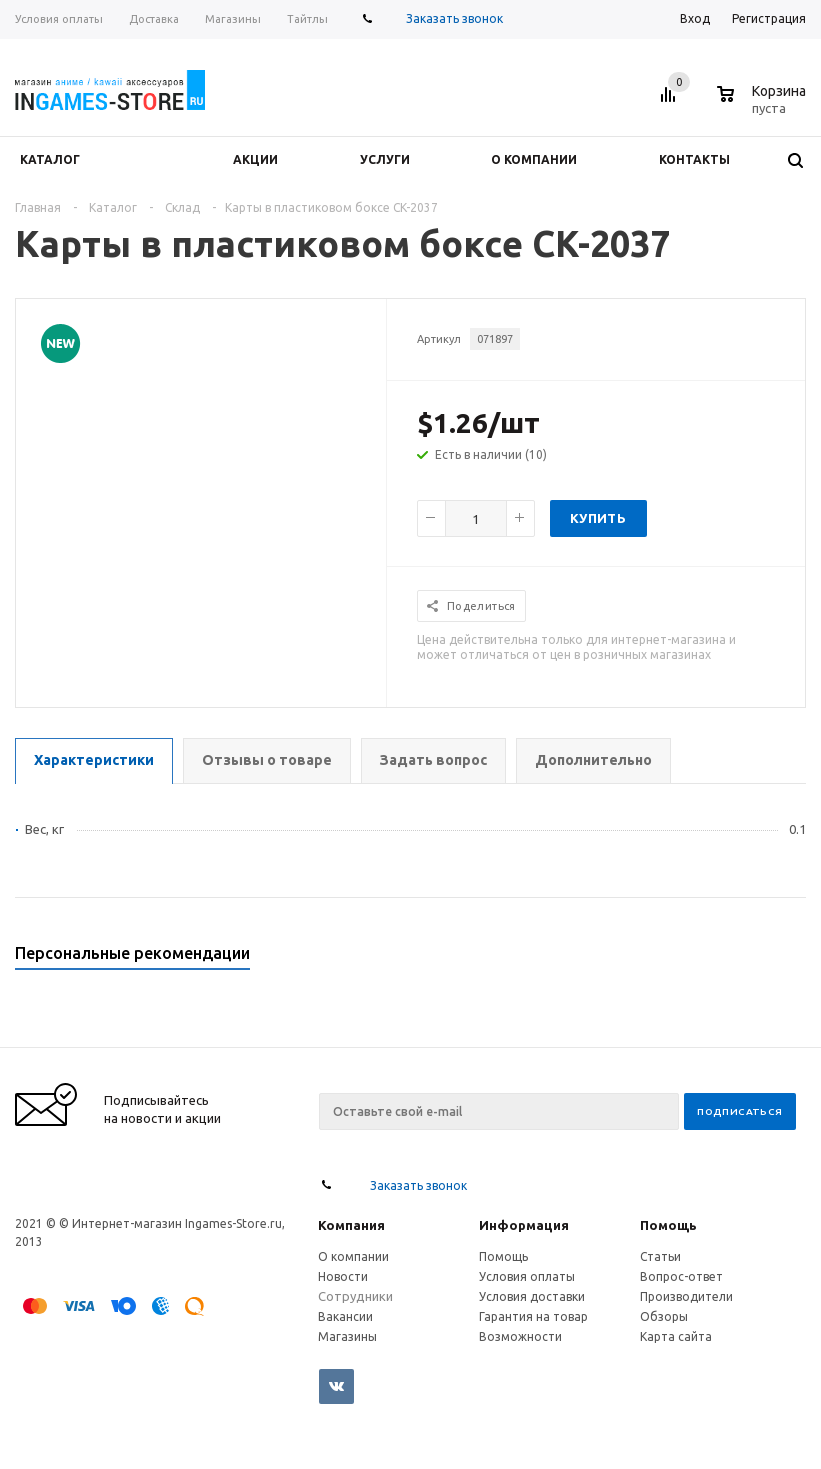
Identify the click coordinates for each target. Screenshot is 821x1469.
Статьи (660, 1256)
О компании (353, 1256)
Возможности (520, 1336)
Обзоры (664, 1316)
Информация (524, 1225)
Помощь (668, 1225)
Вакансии (345, 1316)
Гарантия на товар (533, 1316)
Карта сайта (676, 1336)
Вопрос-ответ (681, 1276)
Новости (343, 1276)
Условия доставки (532, 1296)
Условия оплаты (527, 1276)
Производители (686, 1296)
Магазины (347, 1336)
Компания (351, 1225)
